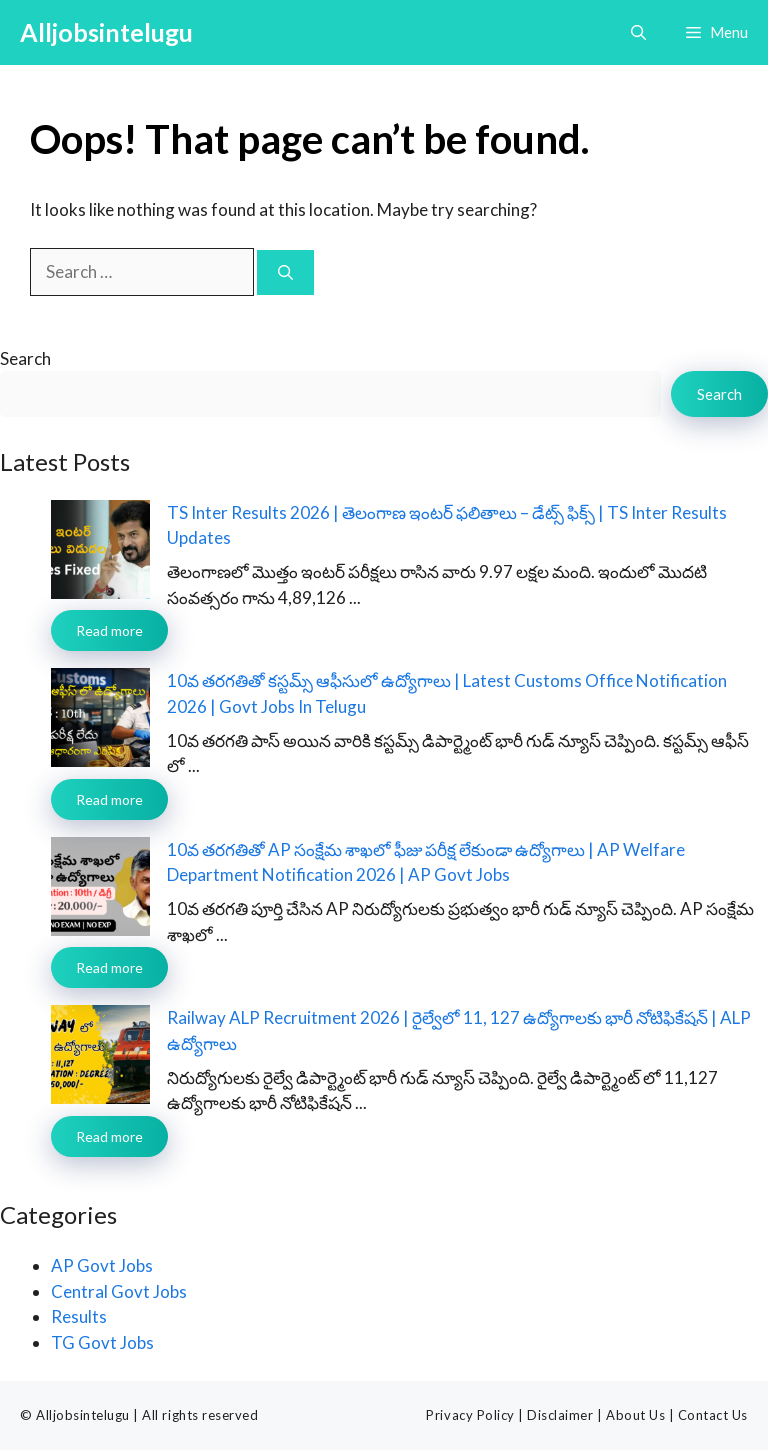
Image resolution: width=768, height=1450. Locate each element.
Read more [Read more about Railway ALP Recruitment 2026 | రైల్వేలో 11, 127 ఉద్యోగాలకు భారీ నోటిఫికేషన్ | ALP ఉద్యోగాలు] (109, 1136)
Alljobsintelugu (106, 32)
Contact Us (713, 1415)
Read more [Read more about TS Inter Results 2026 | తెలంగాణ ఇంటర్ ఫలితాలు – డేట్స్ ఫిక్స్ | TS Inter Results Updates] (109, 630)
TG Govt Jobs (102, 1342)
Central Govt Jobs (119, 1291)
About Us (635, 1415)
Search (25, 358)
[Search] (285, 272)
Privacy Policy (470, 1415)
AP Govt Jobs (102, 1265)
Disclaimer (560, 1415)
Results (79, 1316)
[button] (638, 32)
